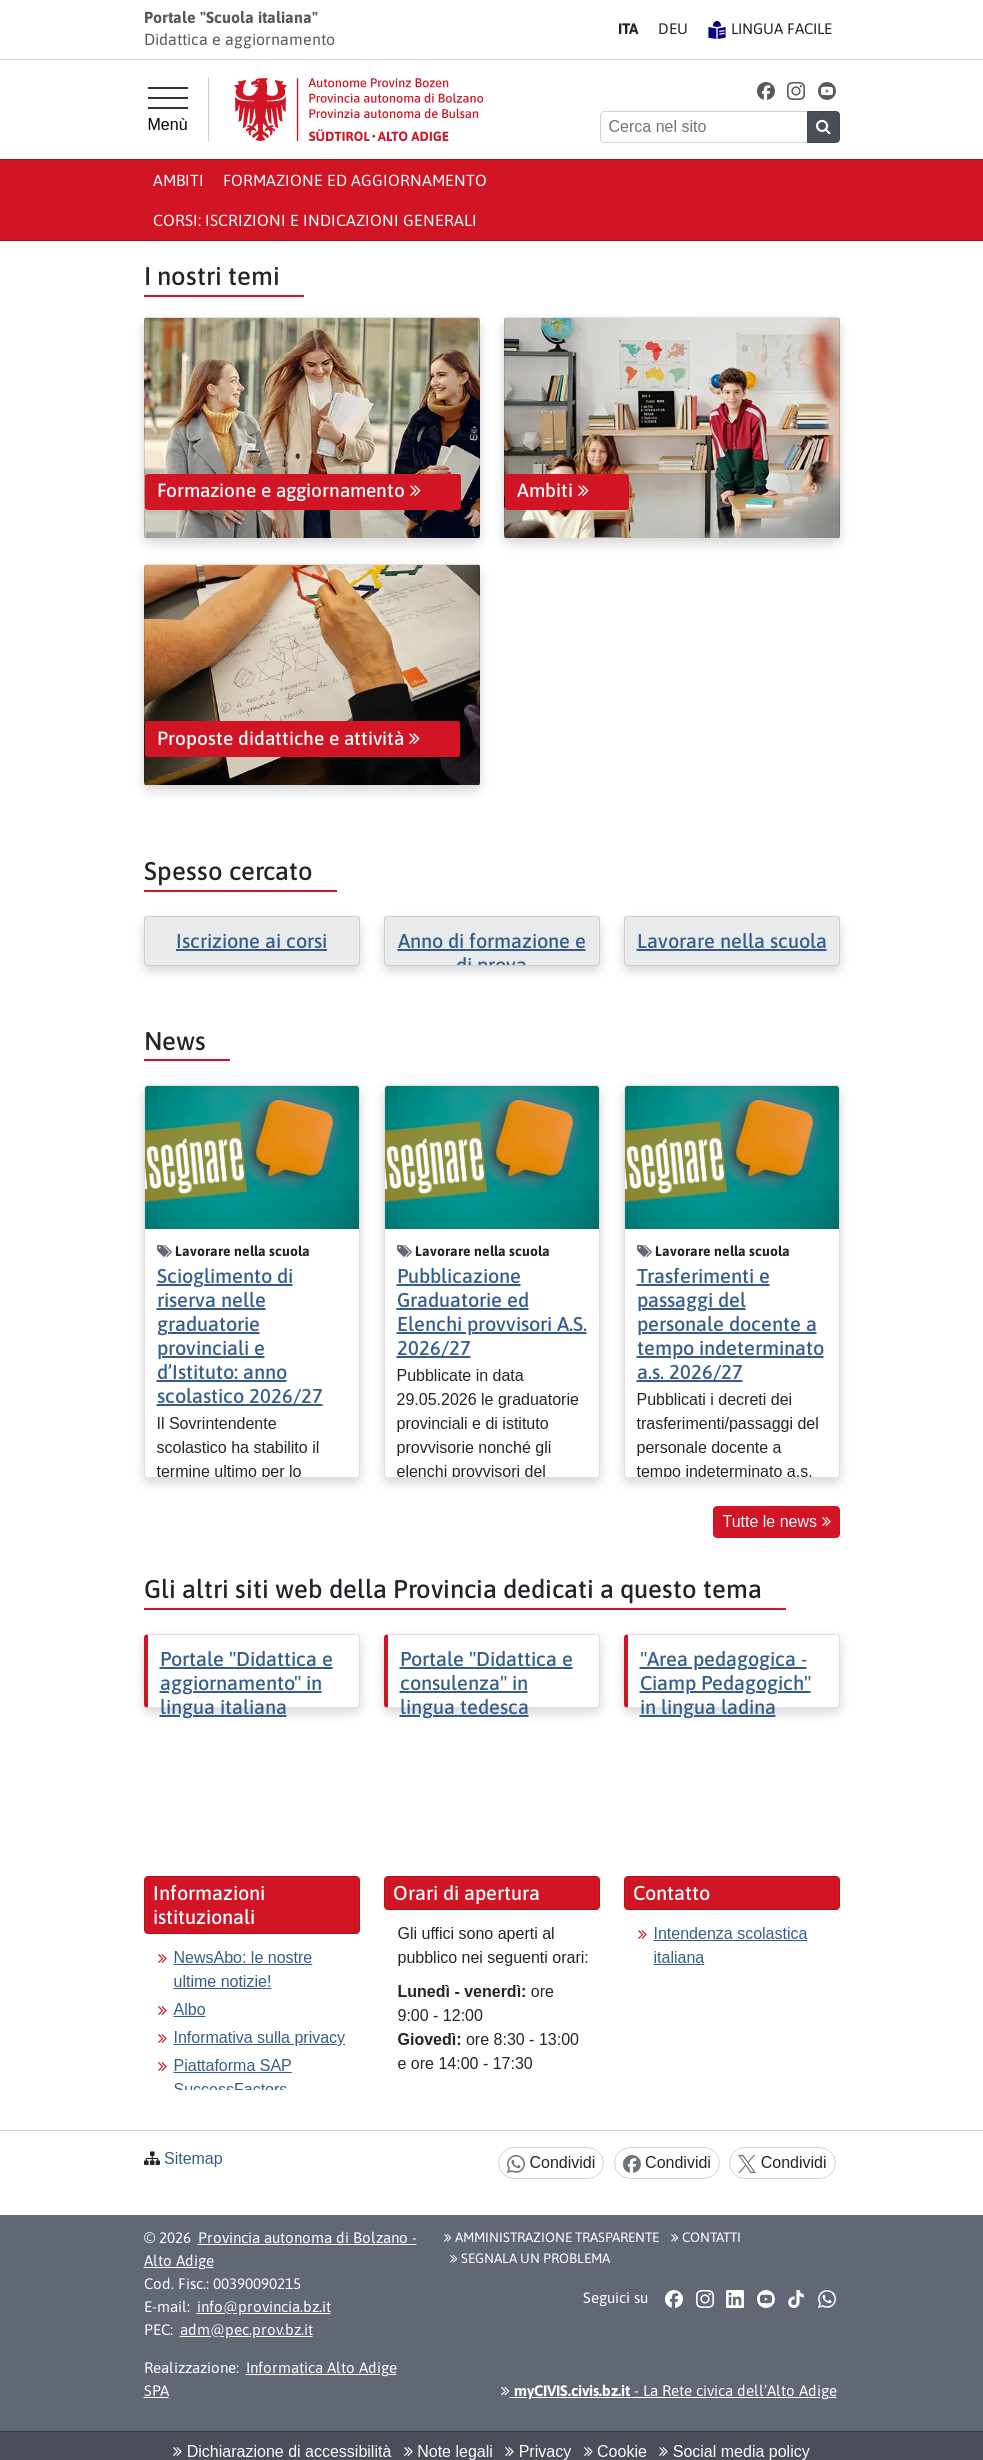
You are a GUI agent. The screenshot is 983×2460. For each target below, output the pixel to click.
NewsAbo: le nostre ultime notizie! (243, 1969)
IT (628, 28)
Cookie (615, 2451)
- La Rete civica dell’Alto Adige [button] (669, 2390)
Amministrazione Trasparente (551, 2237)
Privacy (538, 2451)
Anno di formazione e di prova (492, 952)
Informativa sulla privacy (260, 2037)
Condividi (551, 2163)
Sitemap (193, 2158)
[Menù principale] (168, 110)
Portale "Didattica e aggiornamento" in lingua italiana (246, 1682)
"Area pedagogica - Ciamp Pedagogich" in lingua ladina (725, 1682)
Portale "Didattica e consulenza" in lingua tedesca (486, 1682)
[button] (765, 90)
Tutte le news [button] (776, 1521)
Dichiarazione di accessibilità (282, 2451)
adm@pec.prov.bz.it (246, 2329)
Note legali (448, 2451)
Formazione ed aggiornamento (355, 180)
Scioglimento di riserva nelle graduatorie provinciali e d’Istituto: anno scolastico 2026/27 (240, 1335)
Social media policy (734, 2451)
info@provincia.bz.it (264, 2306)
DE (673, 28)
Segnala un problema (530, 2258)
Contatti (706, 2237)
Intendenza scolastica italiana (731, 1945)
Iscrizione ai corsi (251, 940)
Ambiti (178, 180)
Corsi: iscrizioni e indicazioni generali (315, 220)
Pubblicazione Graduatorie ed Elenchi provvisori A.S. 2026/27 (492, 1311)
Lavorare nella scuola (732, 940)
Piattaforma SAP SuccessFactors (233, 2077)
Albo (190, 2009)
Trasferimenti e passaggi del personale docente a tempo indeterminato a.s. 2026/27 (730, 1323)
